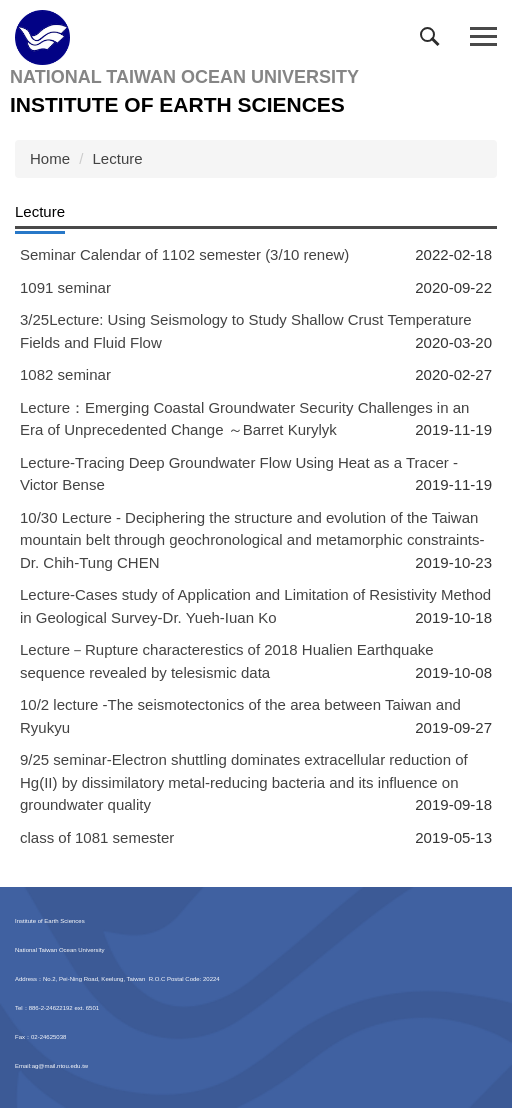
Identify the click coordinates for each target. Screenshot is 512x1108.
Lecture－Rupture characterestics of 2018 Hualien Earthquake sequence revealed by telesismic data (227, 661)
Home (50, 158)
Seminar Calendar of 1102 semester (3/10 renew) (184, 254)
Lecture (118, 158)
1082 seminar (65, 374)
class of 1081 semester (97, 837)
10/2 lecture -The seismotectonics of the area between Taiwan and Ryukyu (240, 716)
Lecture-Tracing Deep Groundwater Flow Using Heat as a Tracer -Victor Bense (239, 474)
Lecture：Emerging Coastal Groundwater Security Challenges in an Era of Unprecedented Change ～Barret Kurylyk (244, 419)
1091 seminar (65, 287)
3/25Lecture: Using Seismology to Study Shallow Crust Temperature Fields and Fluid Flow (246, 331)
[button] (434, 41)
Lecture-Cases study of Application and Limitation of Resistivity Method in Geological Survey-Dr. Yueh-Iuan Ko (255, 606)
